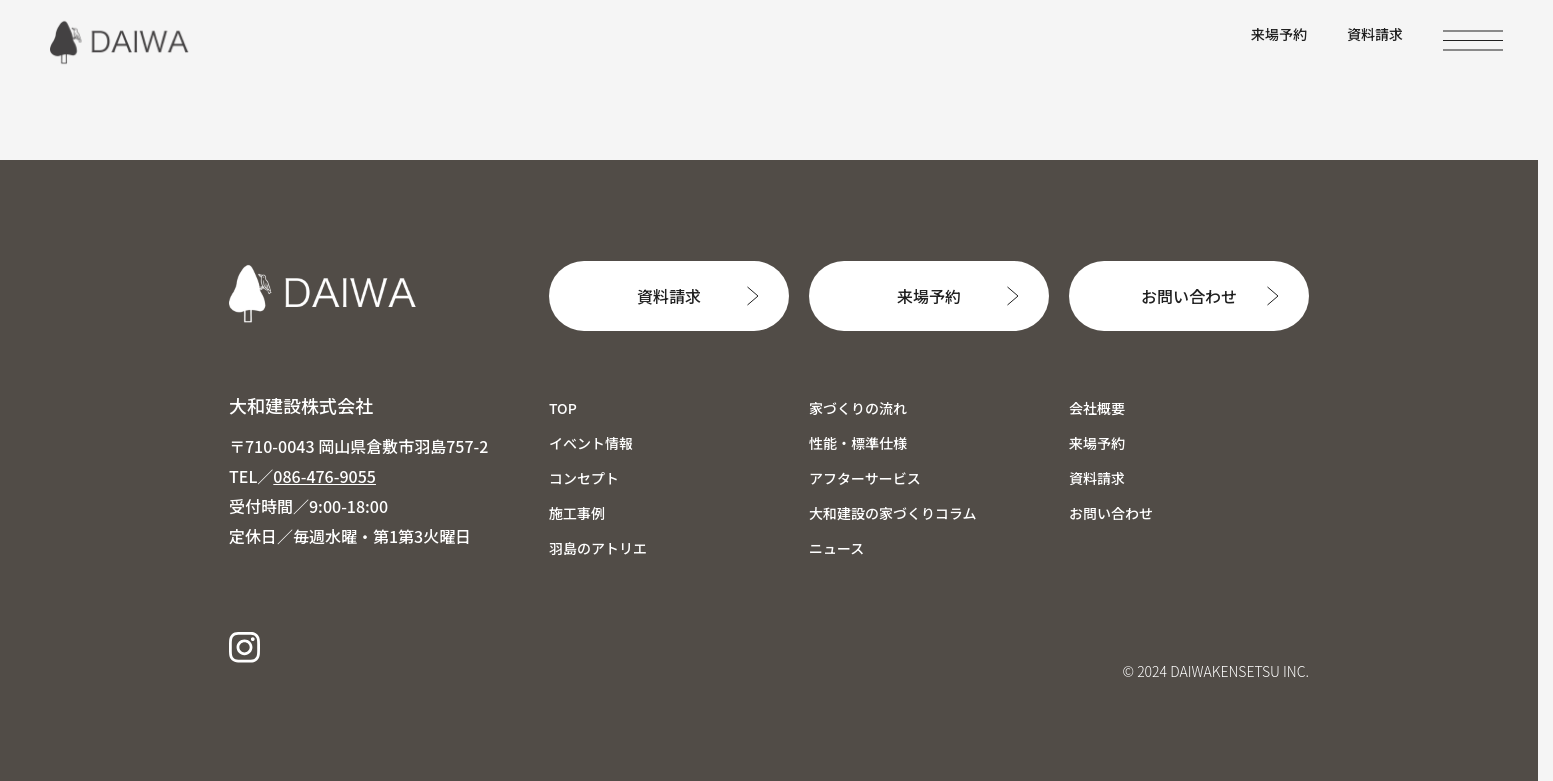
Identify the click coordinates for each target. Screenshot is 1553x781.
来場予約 (1279, 34)
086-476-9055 (324, 476)
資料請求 (1375, 34)
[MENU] (1473, 40)
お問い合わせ (1189, 296)
